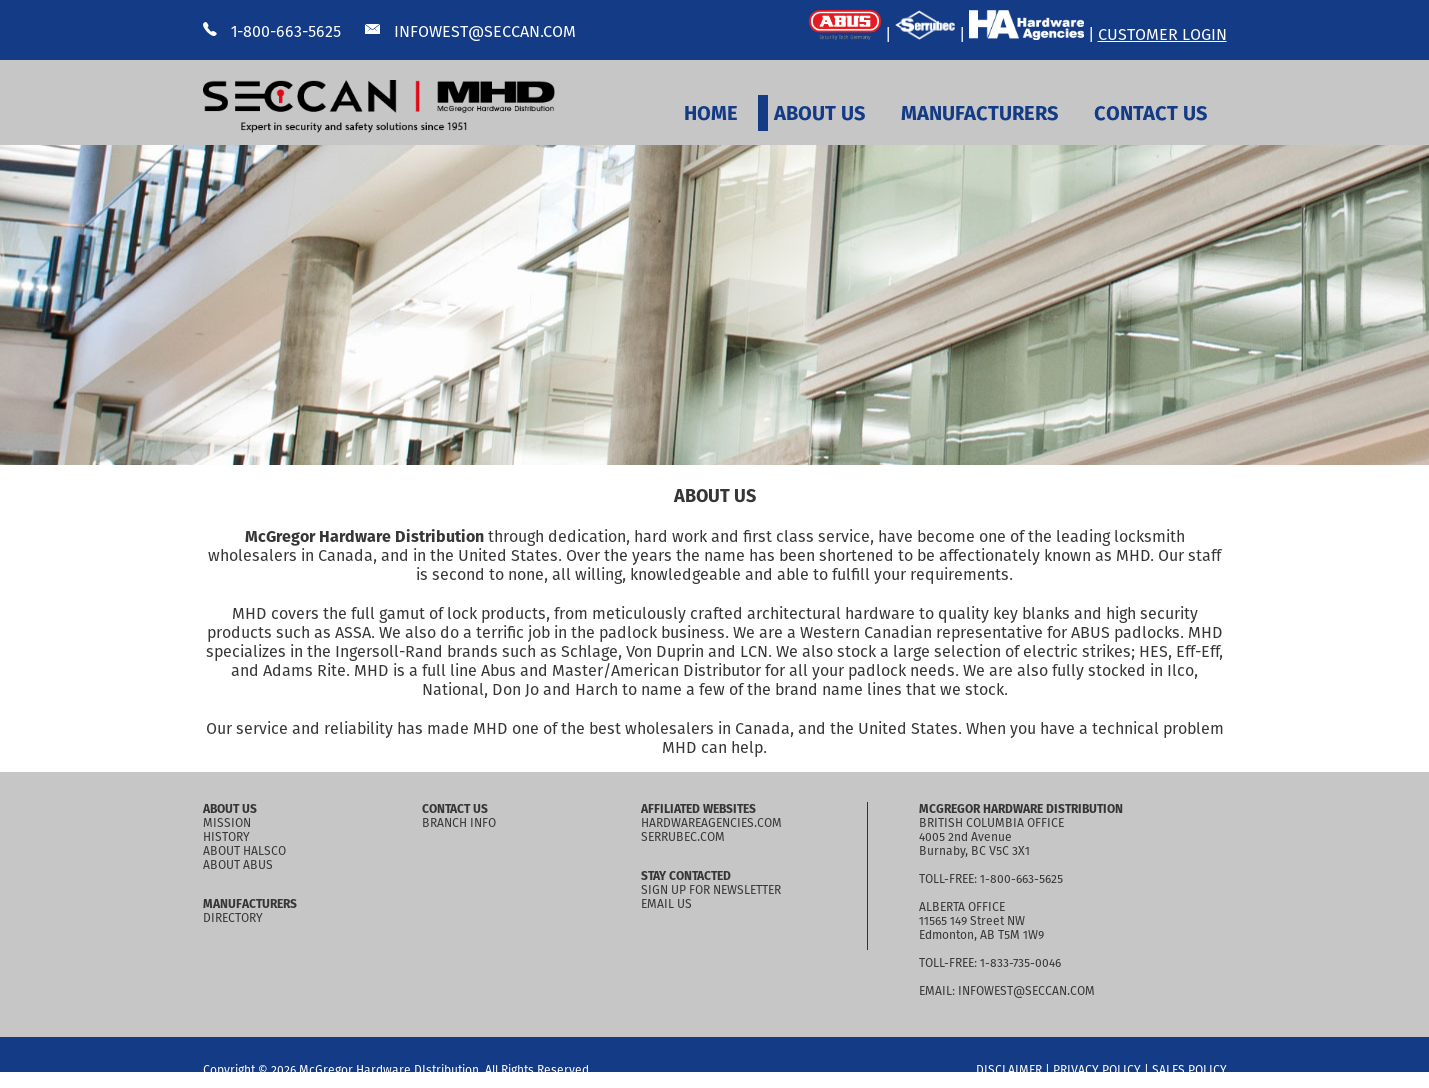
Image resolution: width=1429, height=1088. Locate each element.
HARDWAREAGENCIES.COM (711, 823)
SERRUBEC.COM (683, 837)
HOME (711, 113)
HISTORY (226, 837)
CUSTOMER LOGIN (1162, 34)
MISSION (227, 823)
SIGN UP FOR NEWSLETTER (711, 890)
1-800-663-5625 (272, 31)
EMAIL (935, 991)
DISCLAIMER (1009, 1070)
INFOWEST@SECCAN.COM (470, 31)
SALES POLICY (1189, 1070)
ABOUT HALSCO (244, 851)
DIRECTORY (233, 918)
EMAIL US (666, 904)
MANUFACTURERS (979, 113)
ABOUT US (819, 113)
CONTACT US (1150, 113)
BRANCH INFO (459, 823)
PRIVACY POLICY (1097, 1070)
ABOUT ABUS (238, 865)
